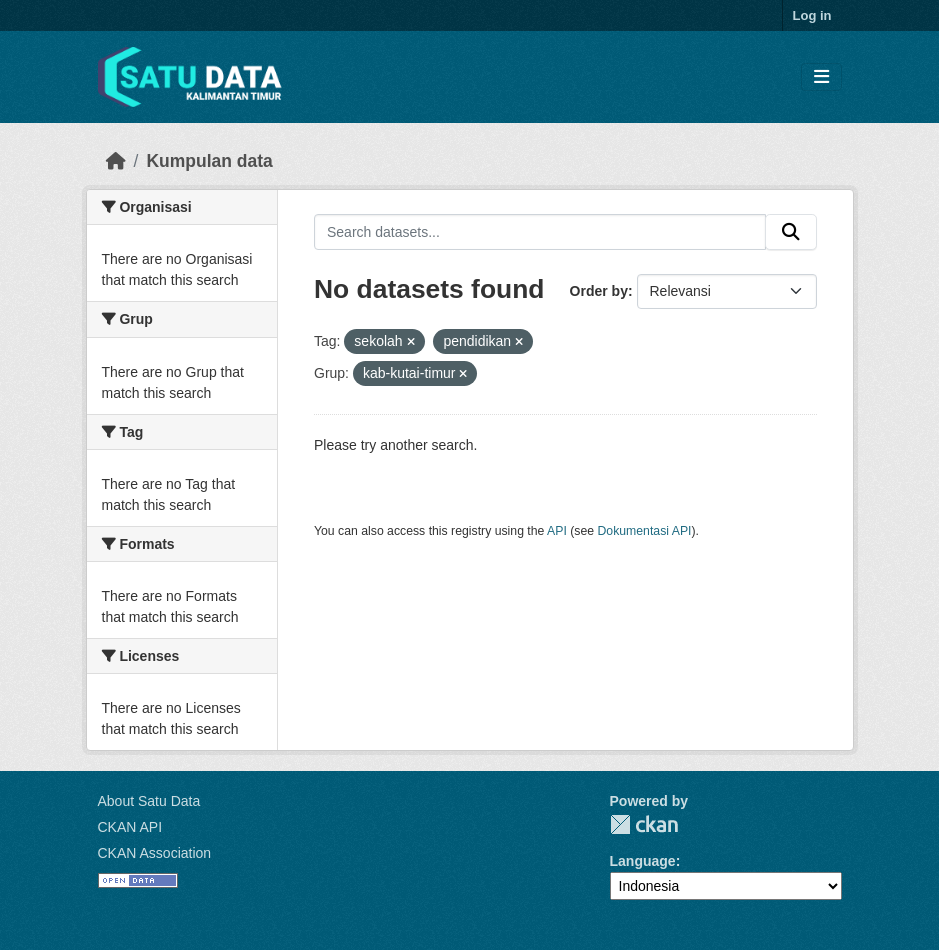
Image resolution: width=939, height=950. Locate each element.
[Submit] (791, 232)
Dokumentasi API (645, 531)
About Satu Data (149, 801)
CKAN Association (155, 853)
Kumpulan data (209, 161)
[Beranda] (116, 161)
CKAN (644, 824)
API (557, 531)
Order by (599, 291)
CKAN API (130, 827)
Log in (812, 15)
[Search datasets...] (540, 232)
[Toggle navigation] (821, 77)
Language (643, 861)
